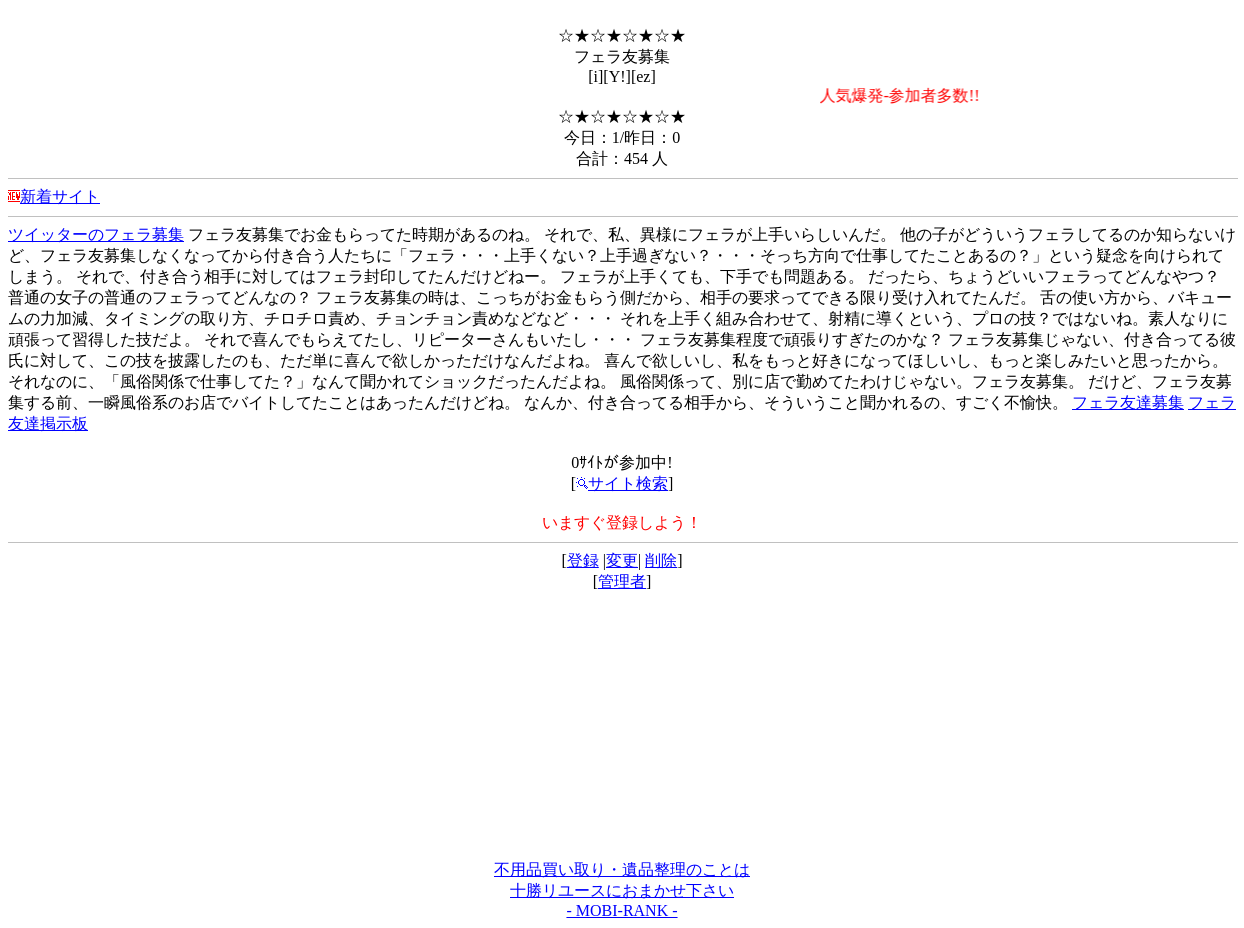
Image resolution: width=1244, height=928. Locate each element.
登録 (583, 560)
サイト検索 (622, 483)
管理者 (622, 581)
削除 (661, 560)
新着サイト (60, 196)
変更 (622, 560)
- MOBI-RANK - (621, 910)
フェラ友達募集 (1128, 402)
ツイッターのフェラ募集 (96, 234)
